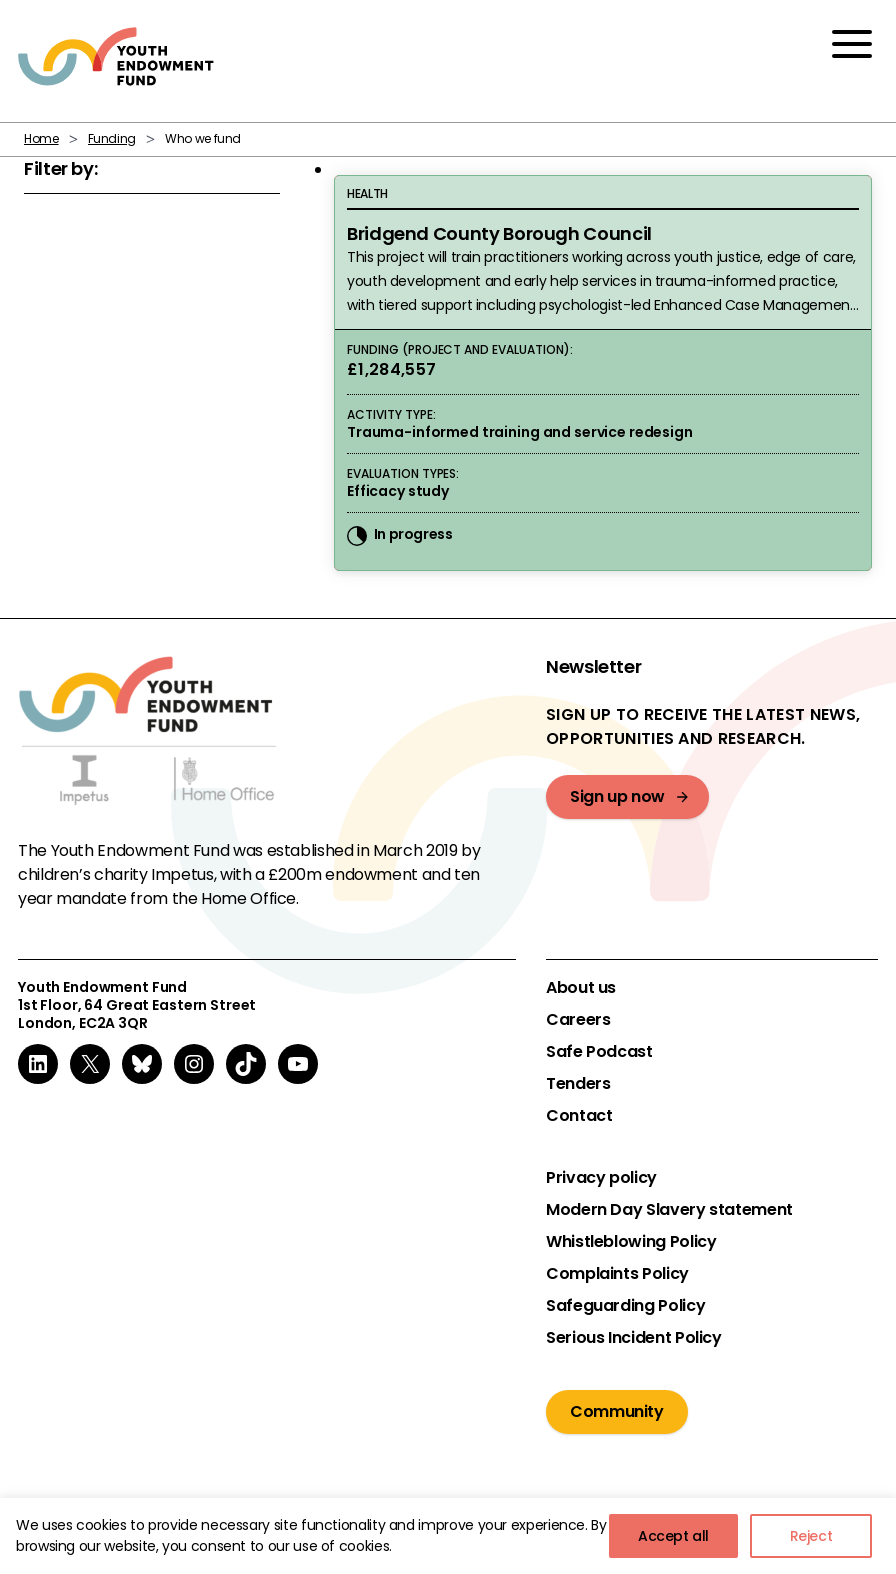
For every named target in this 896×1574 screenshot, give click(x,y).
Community (617, 1411)
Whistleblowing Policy (631, 1242)
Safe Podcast (599, 1052)
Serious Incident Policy (634, 1338)
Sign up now (617, 796)
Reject (811, 1536)
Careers (578, 1020)
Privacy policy (601, 1178)
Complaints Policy (617, 1274)
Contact (579, 1116)
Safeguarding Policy (625, 1306)
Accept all (673, 1536)
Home (41, 138)
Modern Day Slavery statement (669, 1210)
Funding (112, 138)
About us (581, 988)
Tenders (578, 1084)
